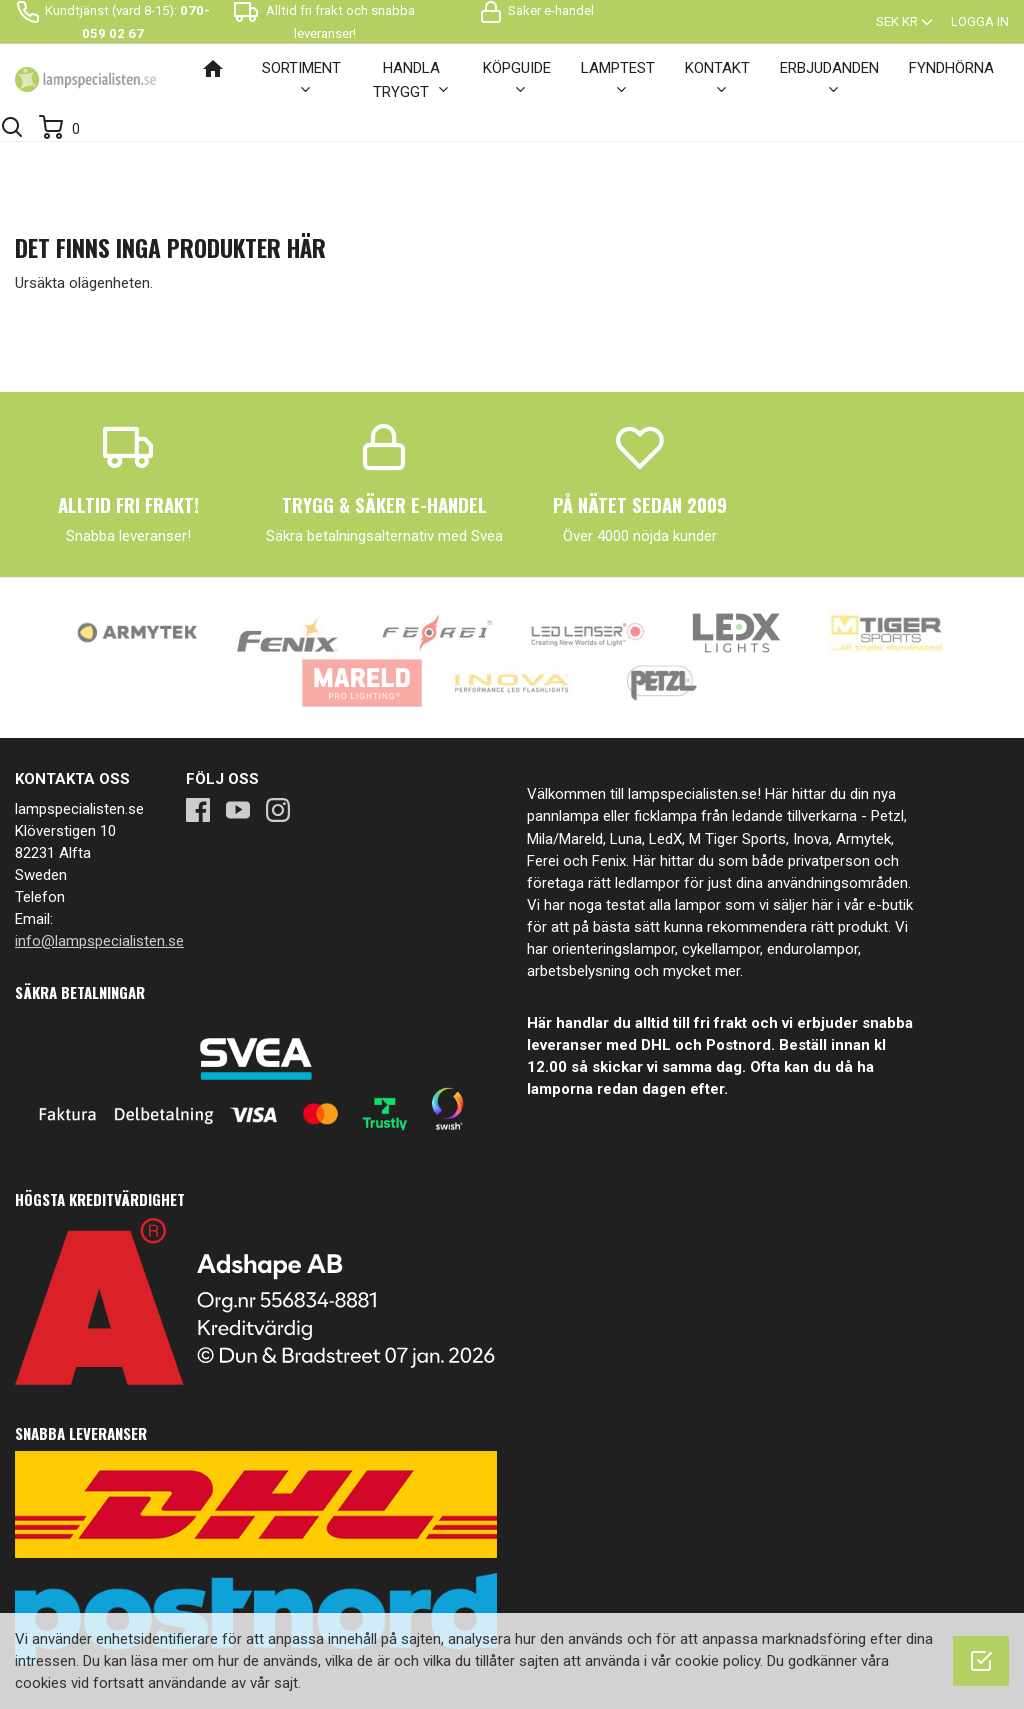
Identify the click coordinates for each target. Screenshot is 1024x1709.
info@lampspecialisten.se (99, 941)
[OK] (981, 1661)
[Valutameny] (906, 21)
